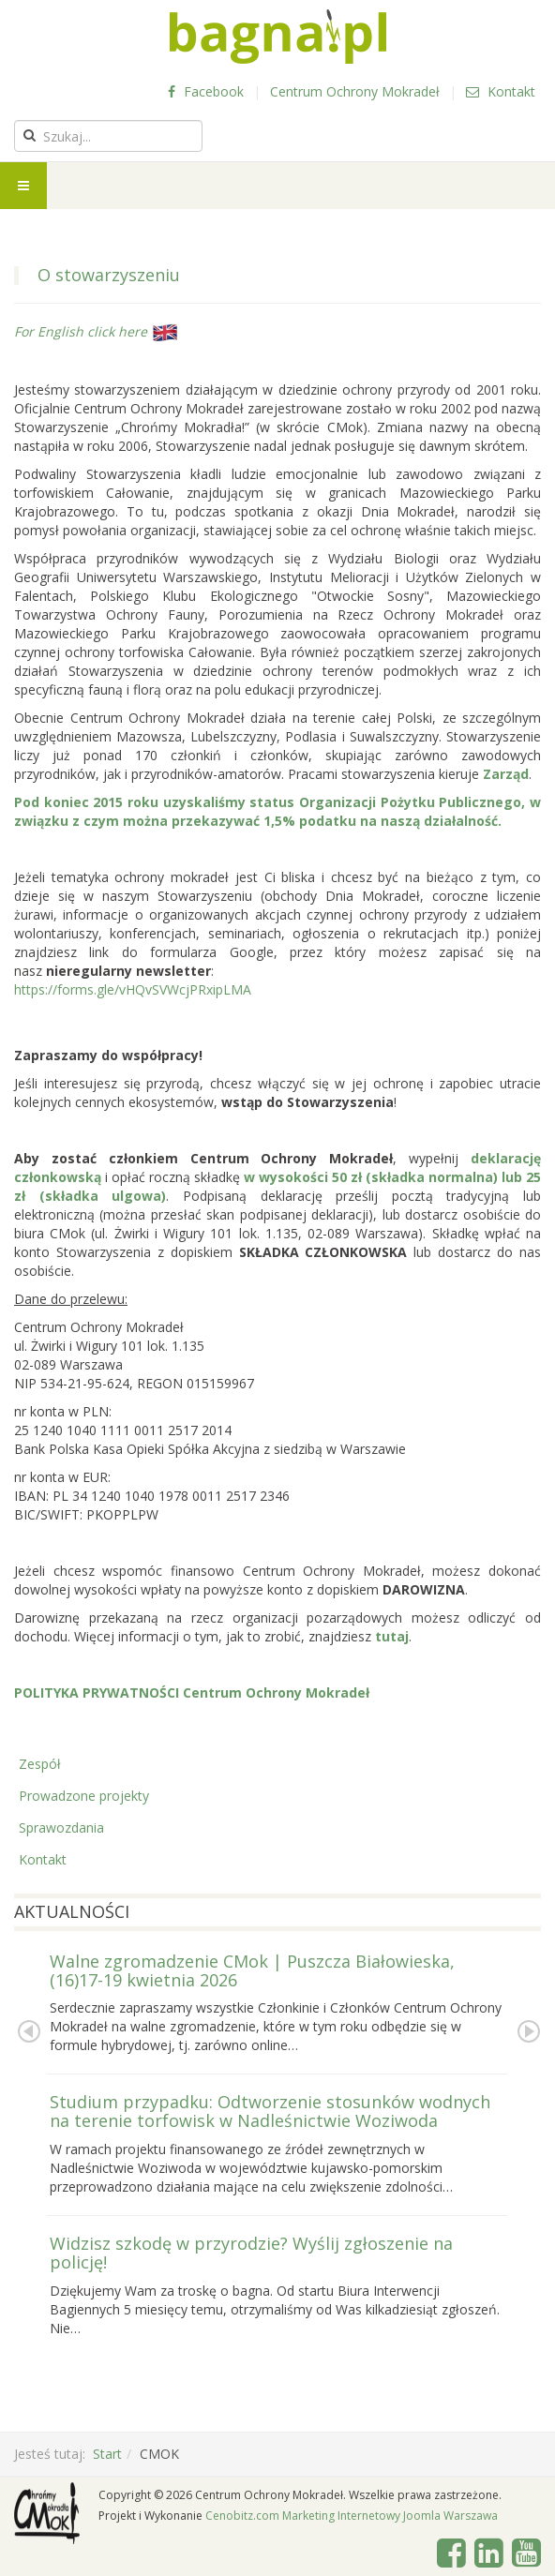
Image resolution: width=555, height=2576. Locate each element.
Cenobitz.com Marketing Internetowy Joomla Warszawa (351, 2516)
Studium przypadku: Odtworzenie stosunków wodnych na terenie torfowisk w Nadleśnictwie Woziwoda (270, 2111)
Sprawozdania (61, 1827)
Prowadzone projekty (84, 1796)
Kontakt (500, 91)
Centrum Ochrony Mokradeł (355, 91)
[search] (108, 136)
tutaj (392, 1636)
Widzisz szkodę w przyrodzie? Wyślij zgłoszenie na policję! (251, 2252)
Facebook (206, 91)
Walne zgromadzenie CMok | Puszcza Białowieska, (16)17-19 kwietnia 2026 (252, 1970)
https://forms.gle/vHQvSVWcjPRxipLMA (132, 989)
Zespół (40, 1764)
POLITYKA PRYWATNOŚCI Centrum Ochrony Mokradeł (191, 1692)
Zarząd (506, 774)
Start (107, 2454)
